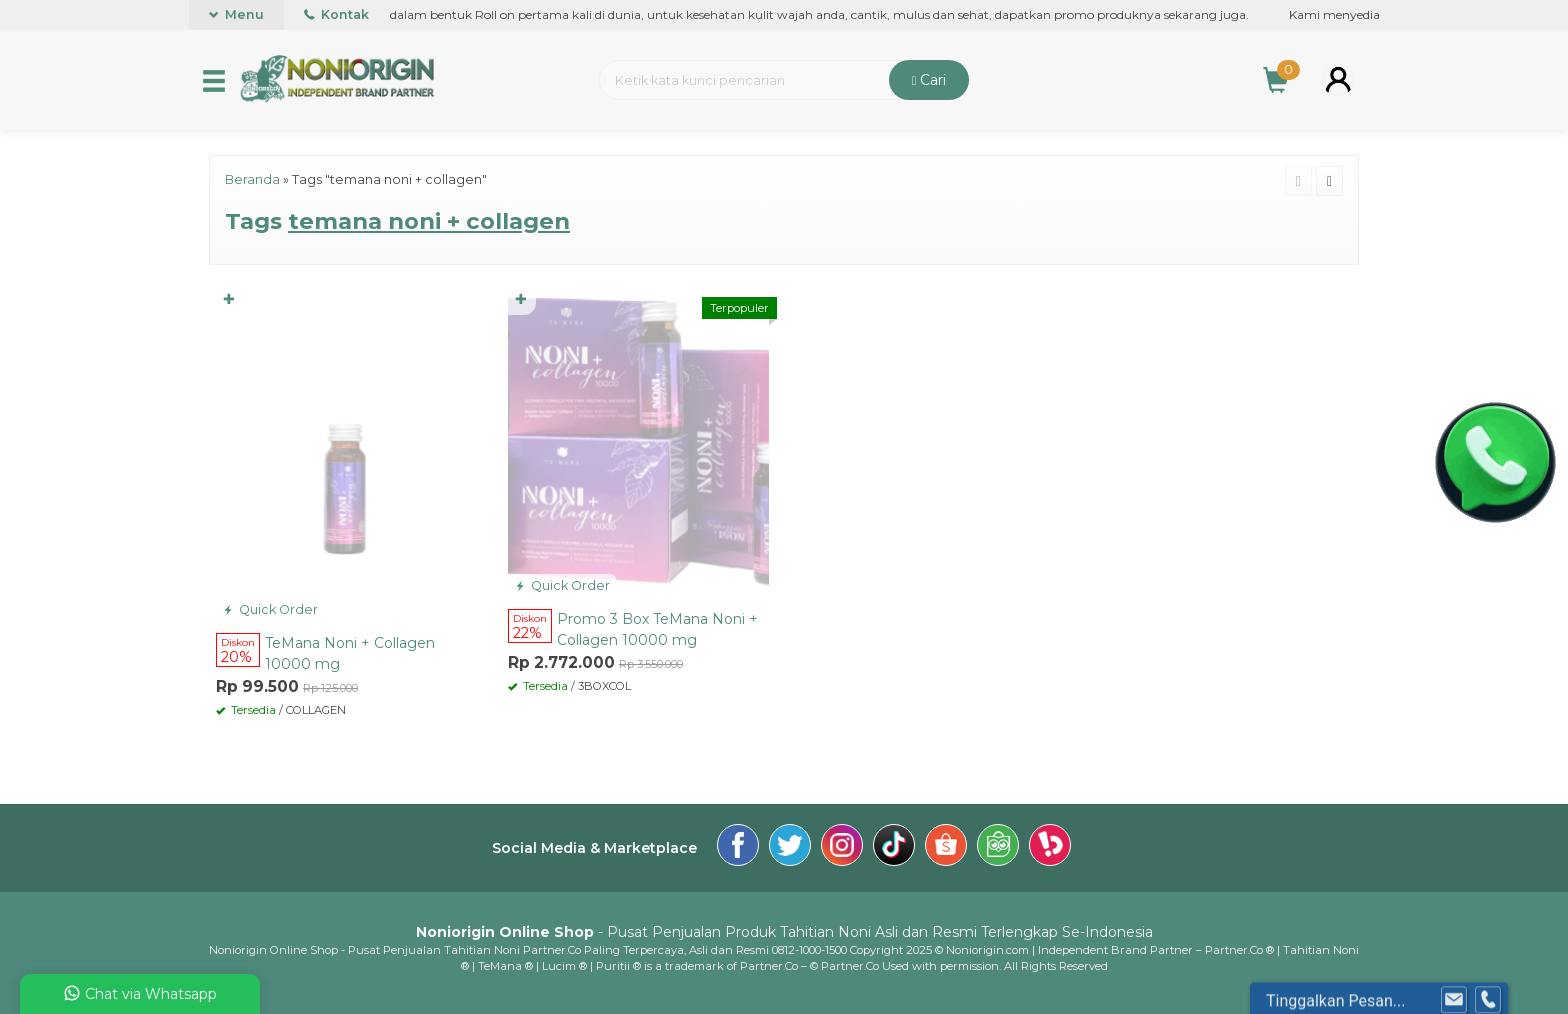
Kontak (336, 14)
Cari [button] (929, 80)
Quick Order (270, 609)
